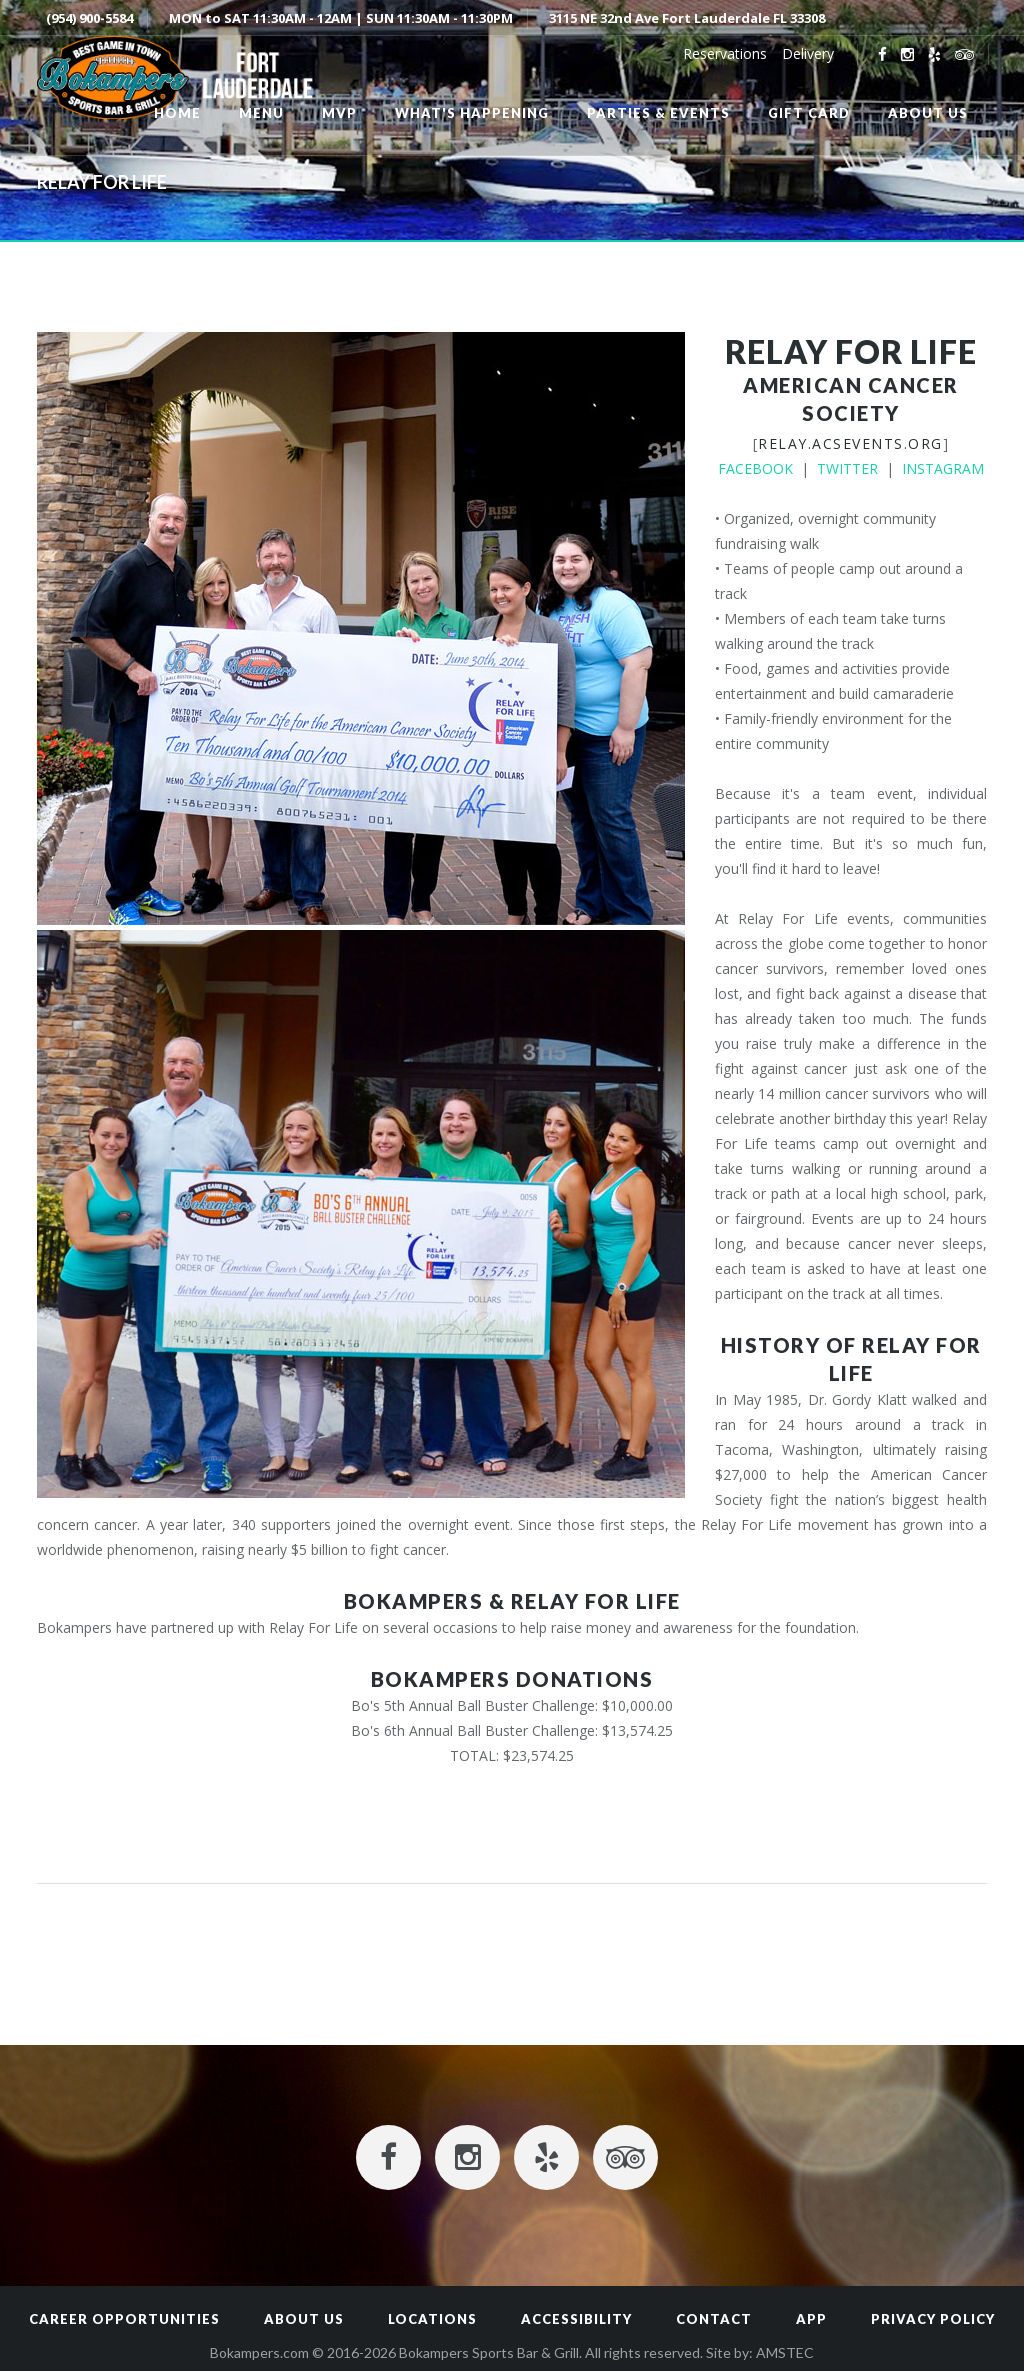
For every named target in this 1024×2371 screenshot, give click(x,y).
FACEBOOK (755, 468)
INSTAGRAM (943, 468)
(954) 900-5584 (89, 18)
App (811, 2319)
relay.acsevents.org (850, 443)
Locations (432, 2319)
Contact (714, 2319)
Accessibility (576, 2319)
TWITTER (847, 468)
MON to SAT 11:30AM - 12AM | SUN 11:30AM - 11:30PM (341, 18)
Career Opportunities (124, 2319)
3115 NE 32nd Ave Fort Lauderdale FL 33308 (687, 18)
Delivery (808, 53)
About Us (304, 2319)
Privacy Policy (933, 2319)
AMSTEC (785, 2352)
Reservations (725, 53)
